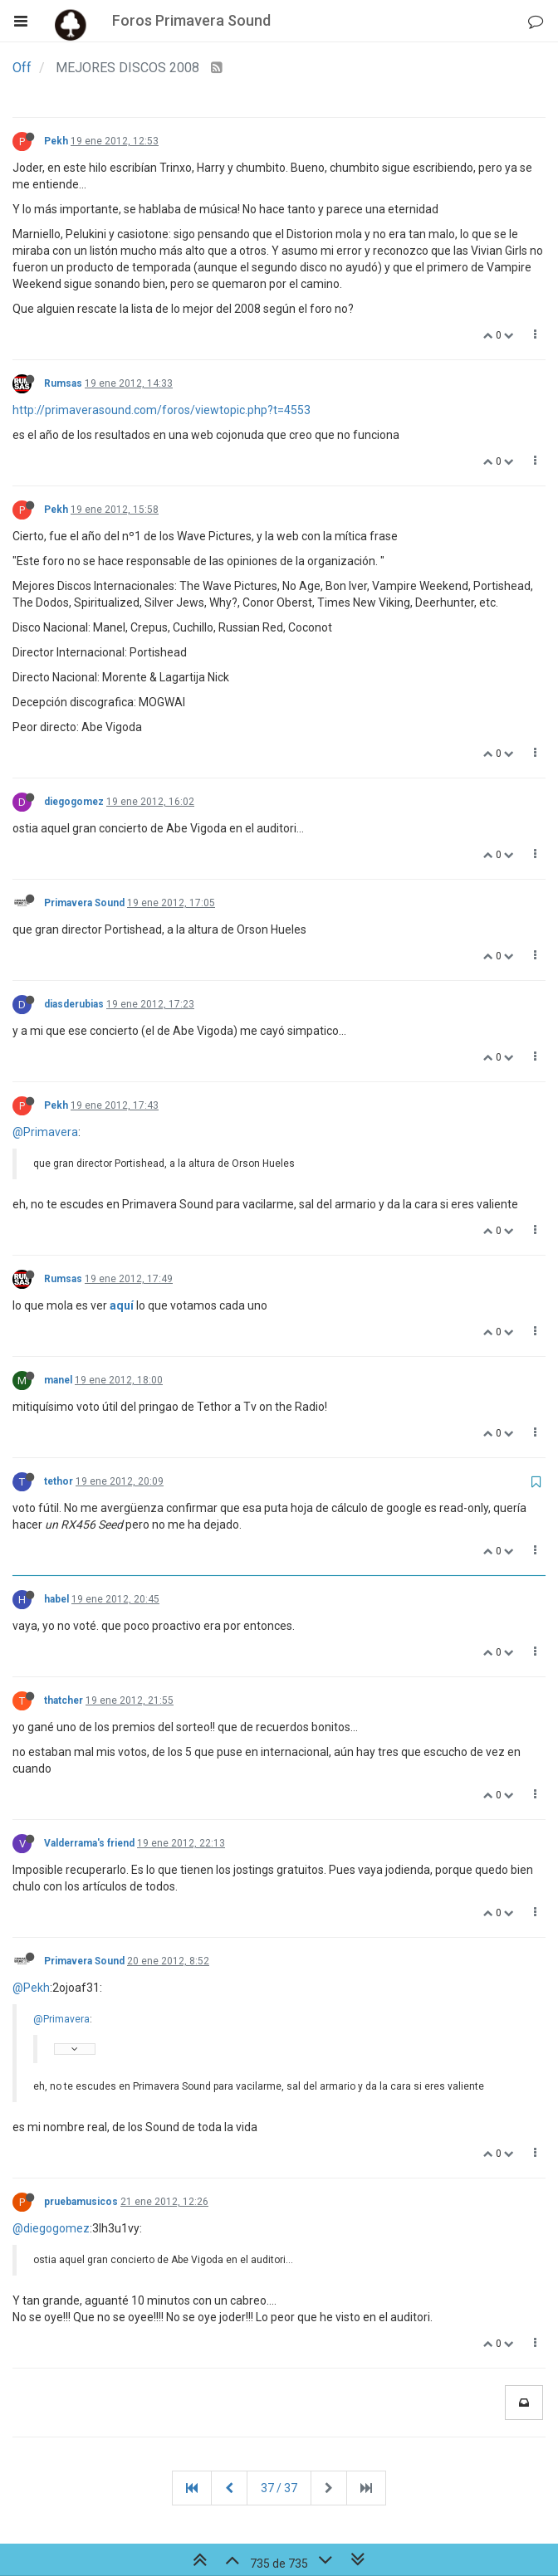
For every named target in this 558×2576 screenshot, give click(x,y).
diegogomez (74, 801)
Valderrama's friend (89, 1843)
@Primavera (45, 1132)
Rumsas (63, 383)
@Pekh (31, 1987)
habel (56, 1599)
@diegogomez (51, 2228)
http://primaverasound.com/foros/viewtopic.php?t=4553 (161, 410)
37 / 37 (279, 2488)
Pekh (56, 141)
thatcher (63, 1700)
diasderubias (74, 1004)
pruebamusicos (81, 2202)
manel (58, 1380)
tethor (58, 1481)
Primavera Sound (84, 903)
